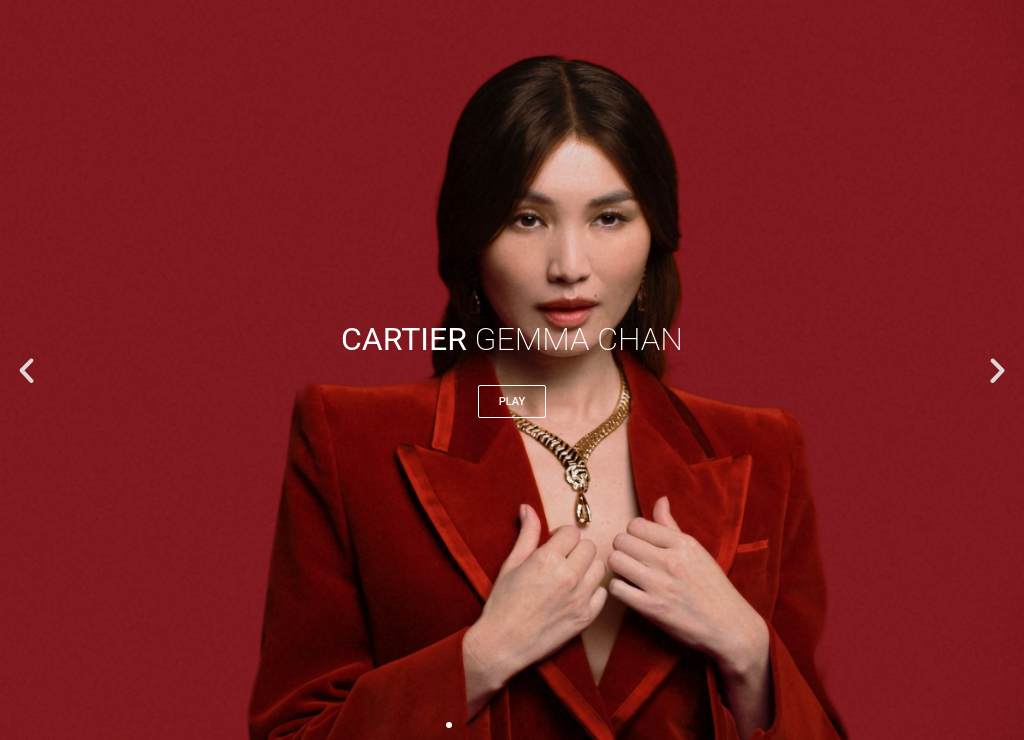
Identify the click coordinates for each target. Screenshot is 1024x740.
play (512, 401)
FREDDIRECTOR (239, 47)
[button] (26, 370)
